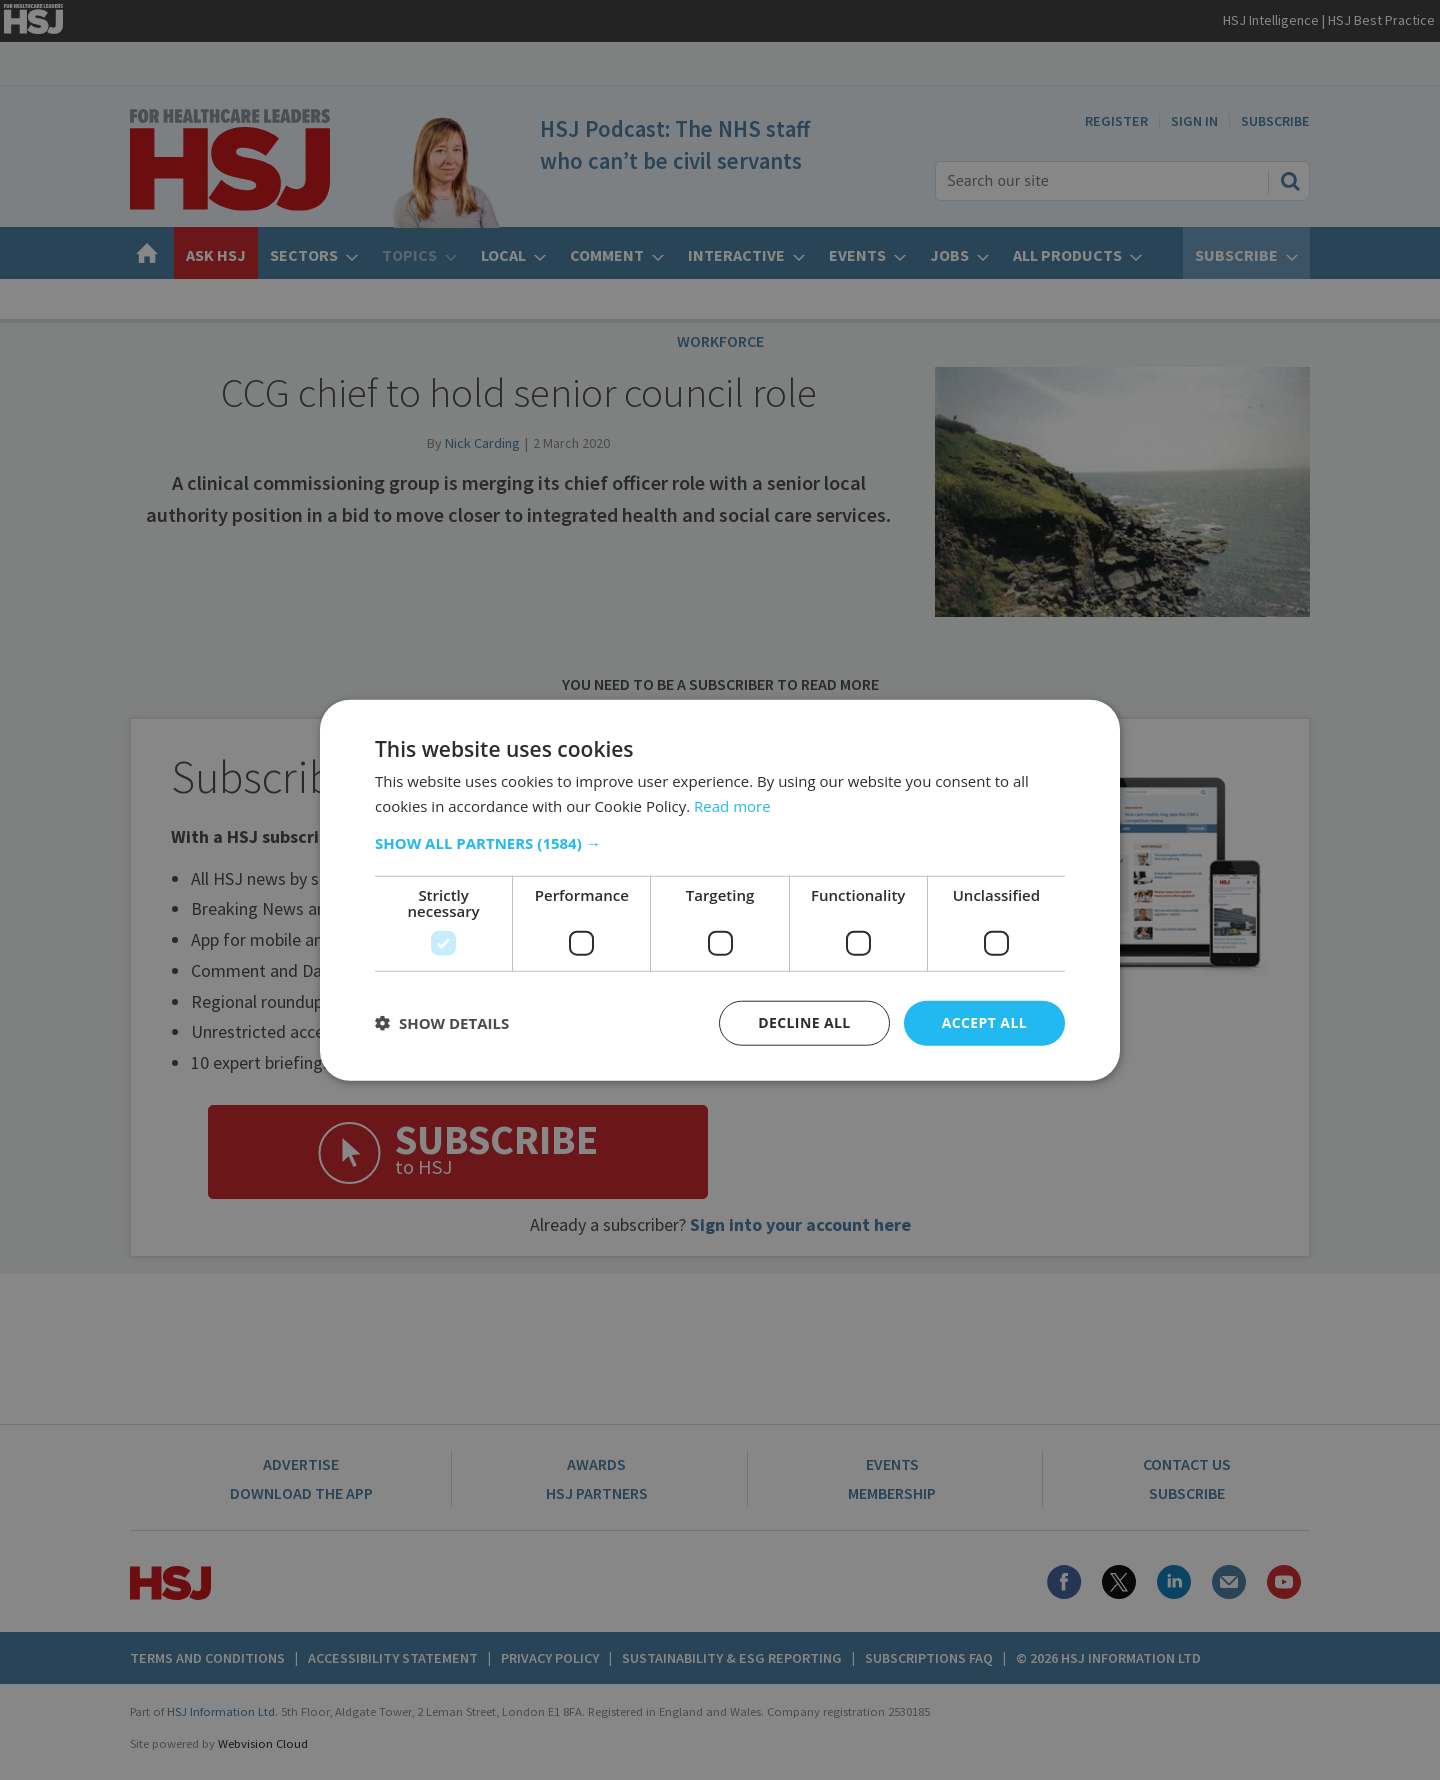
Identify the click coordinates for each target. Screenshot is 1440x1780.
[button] (720, 843)
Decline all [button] (804, 1022)
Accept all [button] (984, 1022)
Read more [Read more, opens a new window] (732, 806)
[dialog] (720, 890)
